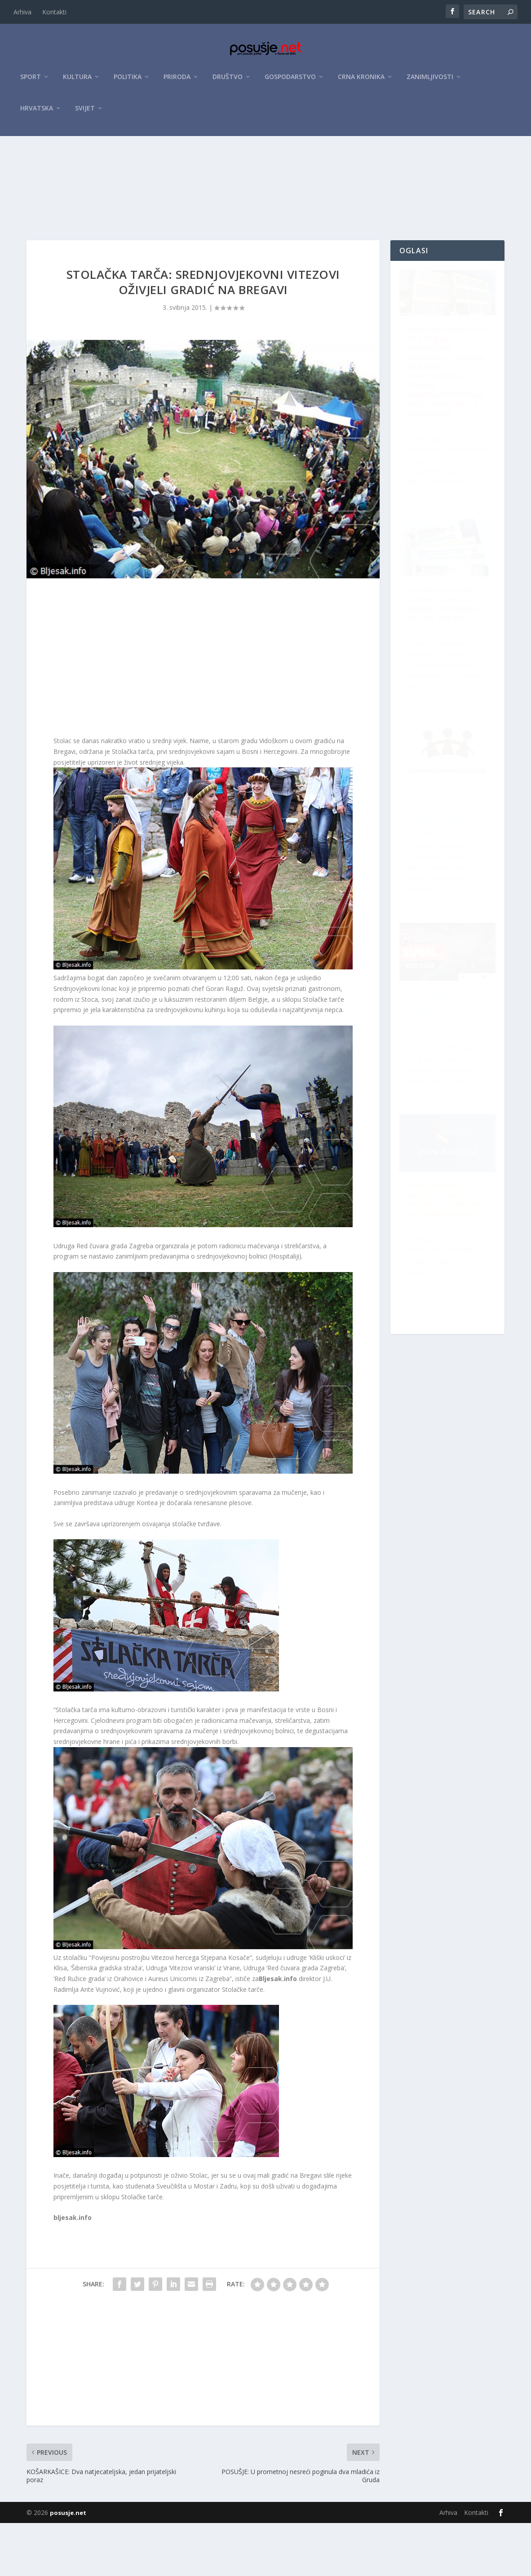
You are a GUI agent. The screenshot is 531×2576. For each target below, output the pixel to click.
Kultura (77, 81)
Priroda (177, 81)
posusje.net (68, 2566)
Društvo (227, 81)
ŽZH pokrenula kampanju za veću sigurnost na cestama (446, 1264)
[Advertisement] (265, 208)
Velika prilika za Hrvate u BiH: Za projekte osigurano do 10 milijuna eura (438, 872)
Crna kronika (361, 81)
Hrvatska (36, 113)
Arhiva (22, 12)
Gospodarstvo (290, 81)
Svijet (85, 113)
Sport (30, 81)
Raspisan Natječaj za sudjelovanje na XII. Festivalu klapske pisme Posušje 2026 (443, 664)
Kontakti (54, 12)
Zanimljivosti (430, 81)
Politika (128, 81)
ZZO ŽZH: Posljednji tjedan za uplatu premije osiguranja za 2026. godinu (448, 1065)
